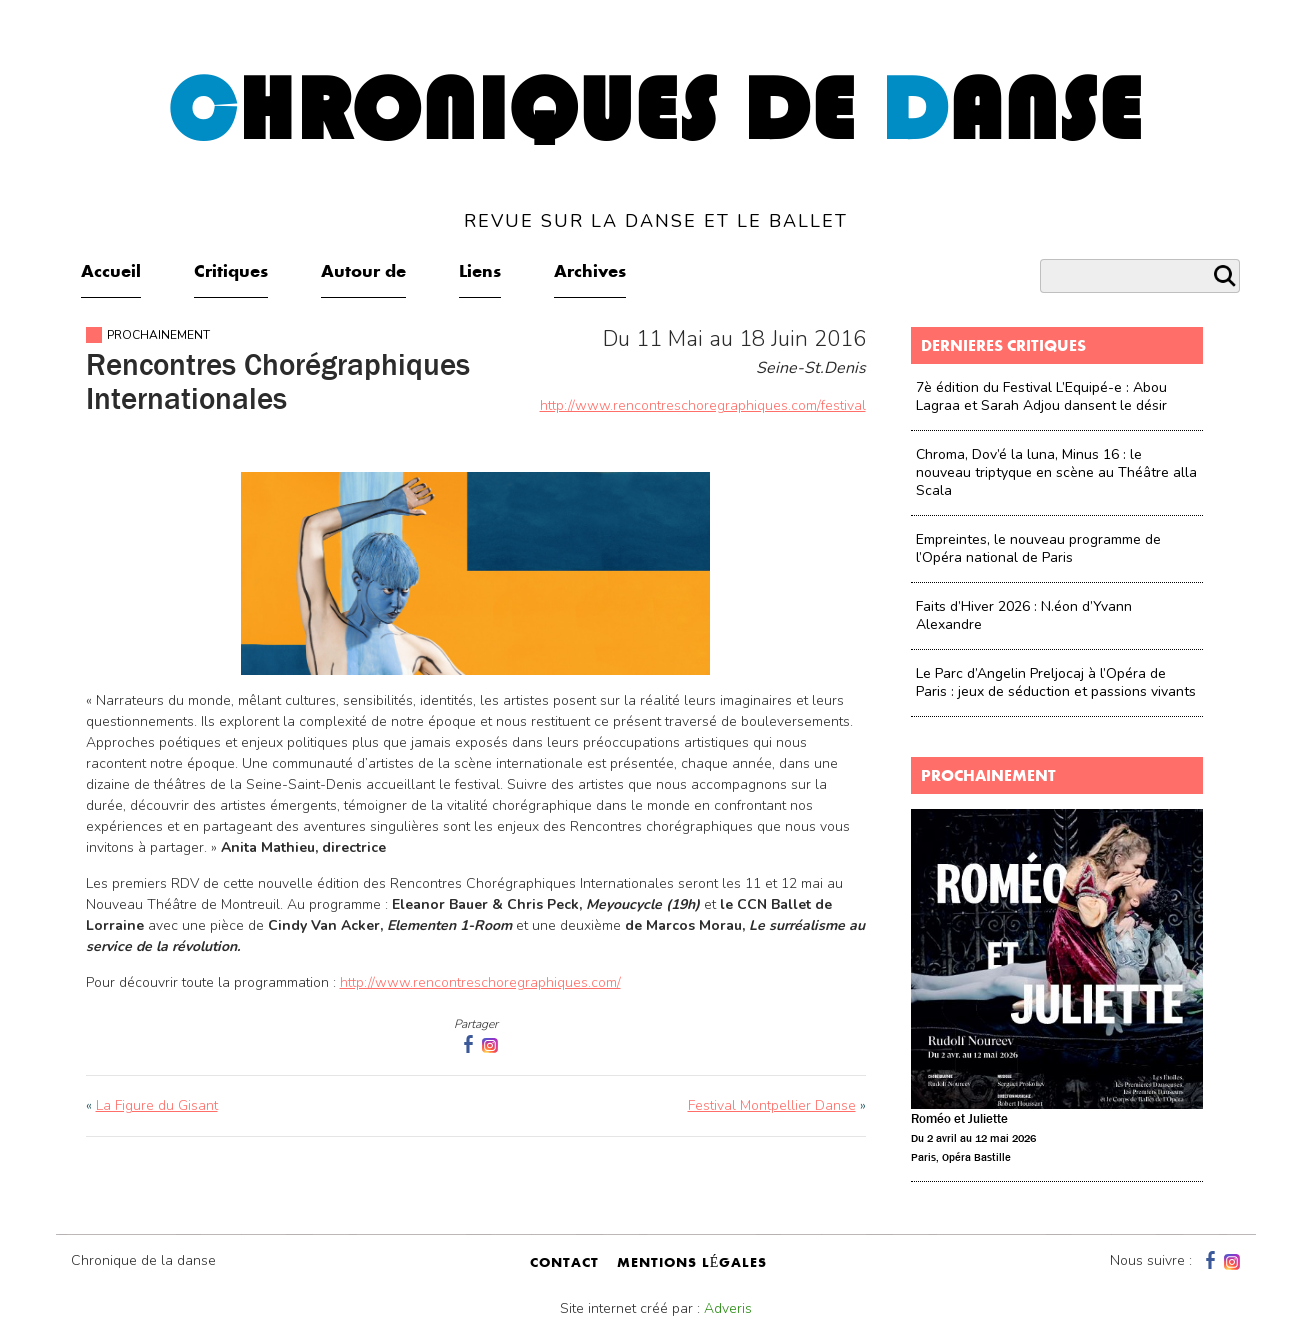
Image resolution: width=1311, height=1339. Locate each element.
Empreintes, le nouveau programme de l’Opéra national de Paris (1038, 548)
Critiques (231, 273)
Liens (480, 273)
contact (564, 1264)
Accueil (111, 273)
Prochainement (158, 335)
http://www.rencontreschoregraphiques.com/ (480, 982)
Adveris (728, 1308)
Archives (590, 273)
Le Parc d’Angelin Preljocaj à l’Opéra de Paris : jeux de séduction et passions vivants (1056, 682)
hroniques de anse (655, 149)
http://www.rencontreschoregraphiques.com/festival (703, 405)
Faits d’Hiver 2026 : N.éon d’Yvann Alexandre (1024, 615)
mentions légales (692, 1264)
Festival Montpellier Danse (772, 1105)
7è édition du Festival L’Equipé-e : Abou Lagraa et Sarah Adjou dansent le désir (1041, 396)
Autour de (363, 273)
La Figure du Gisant (157, 1105)
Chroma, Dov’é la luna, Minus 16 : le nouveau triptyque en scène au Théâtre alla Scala (1056, 472)
